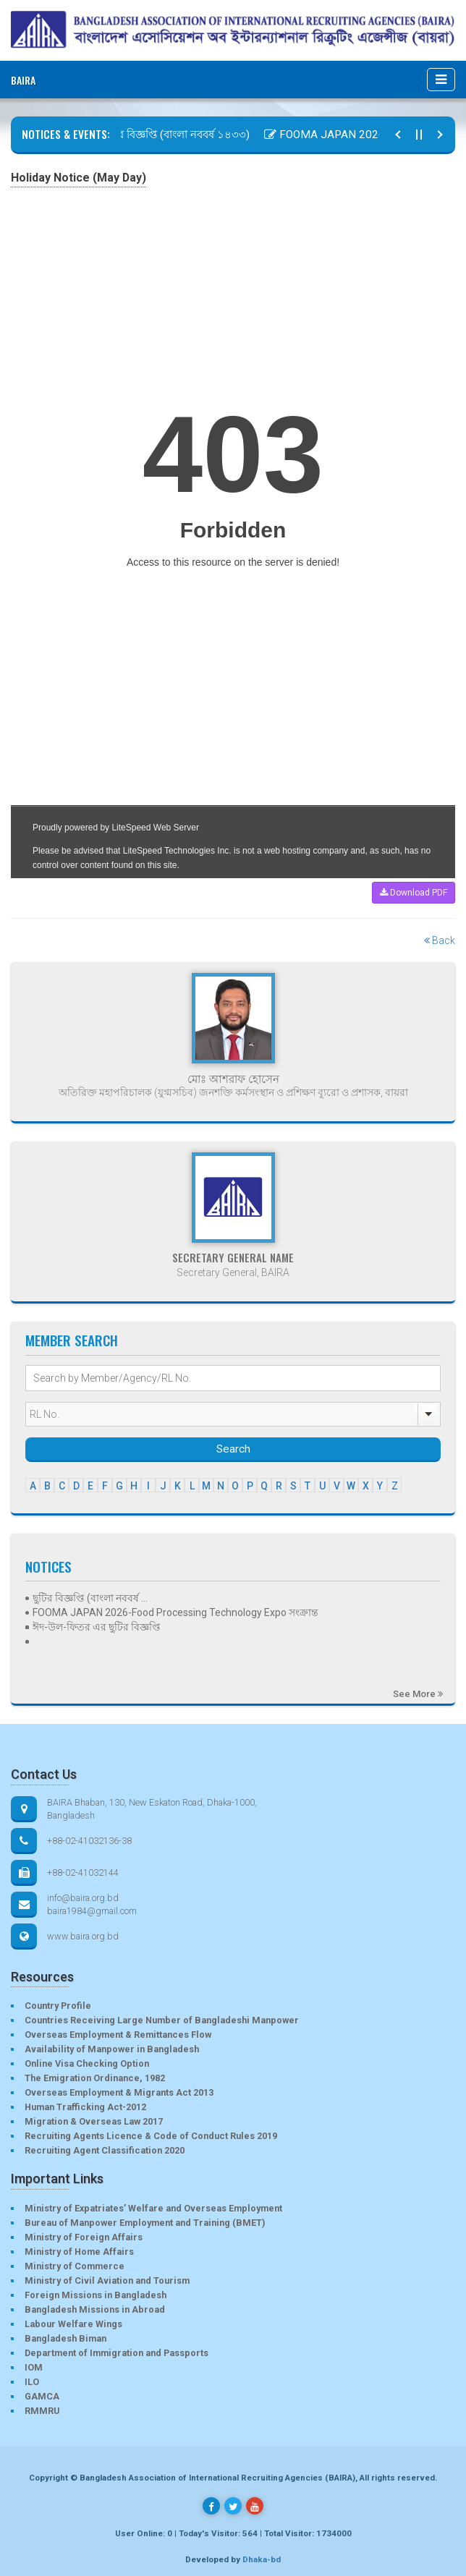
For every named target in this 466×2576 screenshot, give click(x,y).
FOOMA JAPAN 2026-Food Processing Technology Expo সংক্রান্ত (175, 1612)
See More (418, 1693)
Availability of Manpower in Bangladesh (112, 2049)
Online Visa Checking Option (87, 2063)
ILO (32, 2381)
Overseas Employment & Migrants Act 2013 (119, 2092)
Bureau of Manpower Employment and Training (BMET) (145, 2222)
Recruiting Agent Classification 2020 (105, 2150)
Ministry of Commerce (74, 2266)
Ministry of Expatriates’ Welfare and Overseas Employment (153, 2208)
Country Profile (58, 2005)
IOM (34, 2367)
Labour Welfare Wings (73, 2323)
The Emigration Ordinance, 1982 (95, 2078)
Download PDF (413, 893)
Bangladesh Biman (65, 2338)
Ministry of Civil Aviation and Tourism (107, 2280)
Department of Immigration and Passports (116, 2352)
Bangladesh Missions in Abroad (95, 2309)
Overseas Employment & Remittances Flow (118, 2034)
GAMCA (42, 2396)
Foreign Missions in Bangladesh (95, 2295)
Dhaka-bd (261, 2559)
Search (233, 1448)
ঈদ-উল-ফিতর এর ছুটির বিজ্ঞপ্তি (97, 1627)
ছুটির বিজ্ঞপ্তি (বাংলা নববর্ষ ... (90, 1598)
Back (439, 940)
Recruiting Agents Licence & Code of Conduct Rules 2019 (151, 2135)
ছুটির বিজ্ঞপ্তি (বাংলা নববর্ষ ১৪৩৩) (175, 134)
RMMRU (42, 2410)
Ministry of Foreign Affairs (84, 2237)
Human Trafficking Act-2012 (85, 2106)
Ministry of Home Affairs (79, 2251)
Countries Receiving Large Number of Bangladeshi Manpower (162, 2020)
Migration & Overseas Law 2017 (94, 2121)
